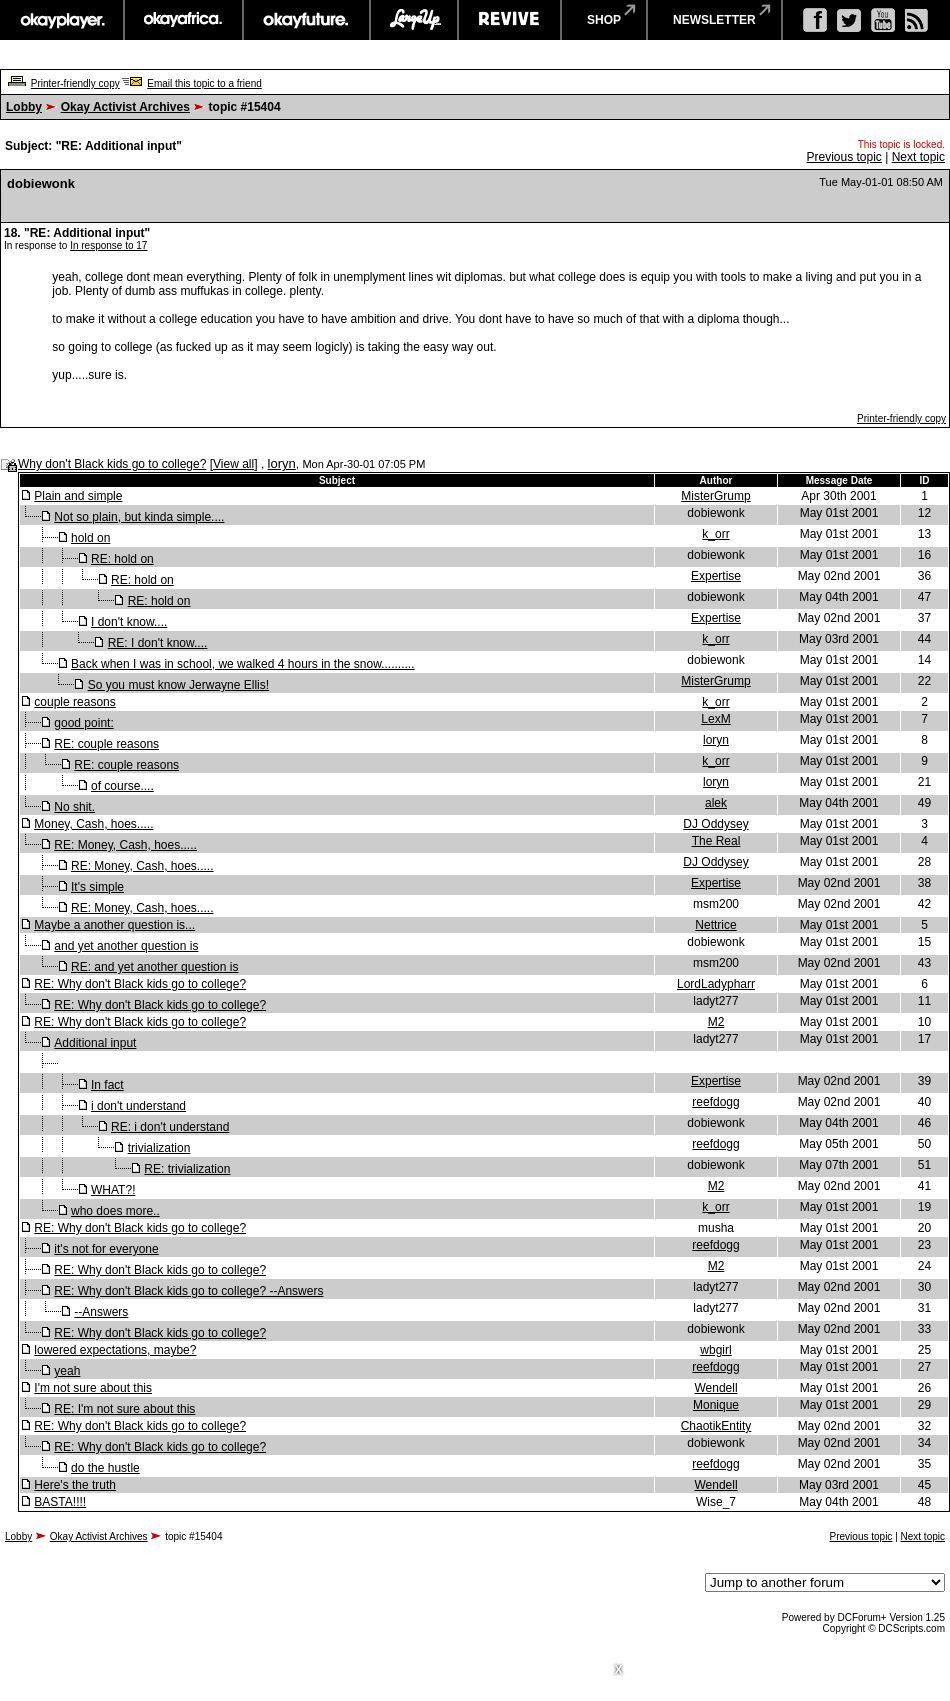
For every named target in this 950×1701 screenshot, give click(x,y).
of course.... (122, 786)
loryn (282, 463)
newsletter (714, 20)
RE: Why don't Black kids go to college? (140, 984)
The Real (716, 841)
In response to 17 (108, 245)
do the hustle (105, 1468)
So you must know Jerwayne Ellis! (178, 685)
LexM (715, 719)
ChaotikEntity (716, 1426)
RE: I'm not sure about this (124, 1409)
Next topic (918, 157)
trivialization (159, 1148)
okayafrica (183, 20)
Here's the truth (75, 1485)
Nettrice (715, 925)
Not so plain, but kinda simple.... (139, 517)
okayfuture (306, 20)
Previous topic (843, 157)
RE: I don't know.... (158, 643)
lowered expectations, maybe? (115, 1350)
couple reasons (74, 702)
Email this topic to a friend (204, 83)
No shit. (74, 807)
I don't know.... (129, 622)
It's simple (97, 887)
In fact (107, 1085)
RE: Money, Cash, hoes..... (125, 845)
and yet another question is (126, 946)
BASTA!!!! (60, 1502)
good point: (83, 723)
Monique (716, 1405)
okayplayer (61, 20)
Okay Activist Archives (125, 107)
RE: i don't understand (170, 1127)
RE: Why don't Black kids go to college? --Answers (188, 1291)
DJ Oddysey (715, 824)
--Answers (101, 1312)
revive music (509, 20)
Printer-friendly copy (75, 83)
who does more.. (115, 1211)
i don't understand (138, 1106)
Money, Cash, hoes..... (93, 824)
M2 (716, 1022)
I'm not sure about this (93, 1388)
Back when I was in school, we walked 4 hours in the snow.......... (243, 664)
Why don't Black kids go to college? (112, 464)
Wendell (715, 1388)
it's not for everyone (106, 1249)
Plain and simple (78, 496)
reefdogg (715, 1102)
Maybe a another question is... (114, 925)
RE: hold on (122, 559)
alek (716, 803)
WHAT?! (113, 1190)
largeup (414, 20)
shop (604, 20)
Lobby (24, 107)
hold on (90, 538)
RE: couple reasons (106, 744)
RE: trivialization (187, 1169)
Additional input (95, 1043)
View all (233, 464)
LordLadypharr (716, 984)
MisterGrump (715, 496)
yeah (67, 1371)
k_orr (715, 534)
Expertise (716, 576)
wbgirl (715, 1350)
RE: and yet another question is (154, 967)
